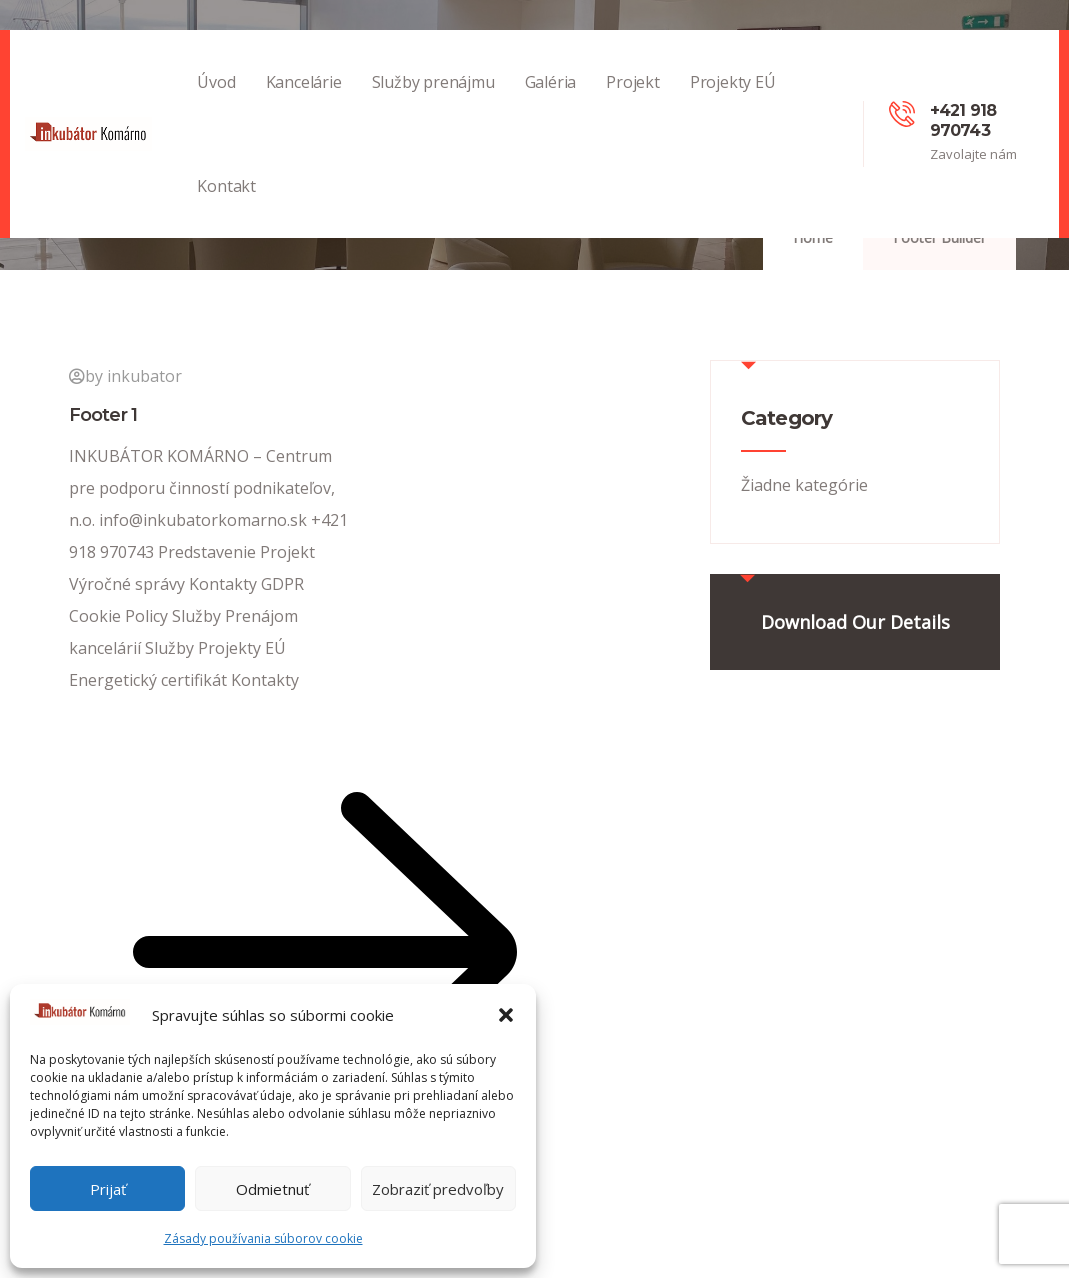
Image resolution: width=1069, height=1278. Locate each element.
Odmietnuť (272, 1189)
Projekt (633, 102)
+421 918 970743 (963, 120)
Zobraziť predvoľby (438, 1189)
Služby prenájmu (433, 102)
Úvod (216, 102)
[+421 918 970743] (902, 114)
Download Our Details (855, 622)
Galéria (551, 102)
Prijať (108, 1189)
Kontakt (226, 206)
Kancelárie (304, 102)
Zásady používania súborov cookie (263, 1238)
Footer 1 (103, 415)
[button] (506, 1015)
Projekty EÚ (733, 102)
